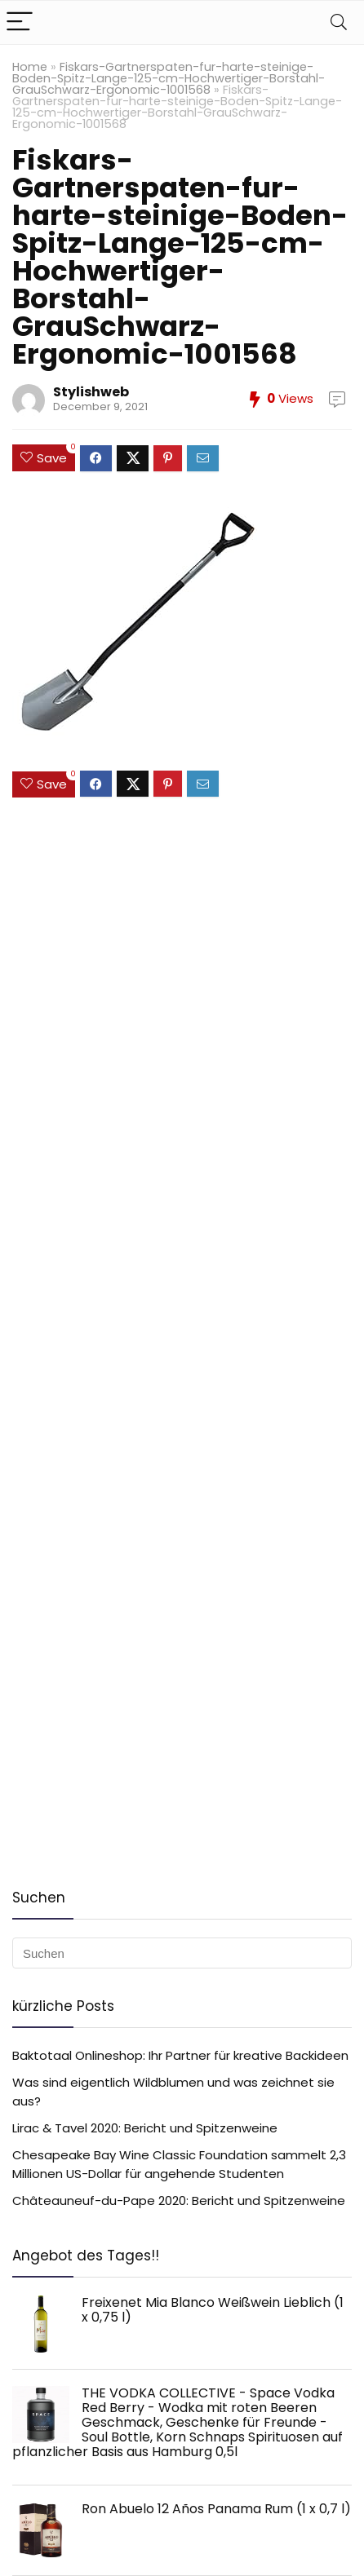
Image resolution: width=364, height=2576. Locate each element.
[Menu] (19, 22)
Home (29, 67)
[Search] (338, 22)
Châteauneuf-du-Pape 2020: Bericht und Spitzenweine (178, 2200)
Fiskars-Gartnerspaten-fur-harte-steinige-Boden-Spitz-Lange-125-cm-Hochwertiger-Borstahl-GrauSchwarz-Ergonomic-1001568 (168, 78)
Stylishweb (91, 391)
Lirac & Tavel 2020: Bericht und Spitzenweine (144, 2127)
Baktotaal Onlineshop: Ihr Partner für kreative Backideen (180, 2055)
